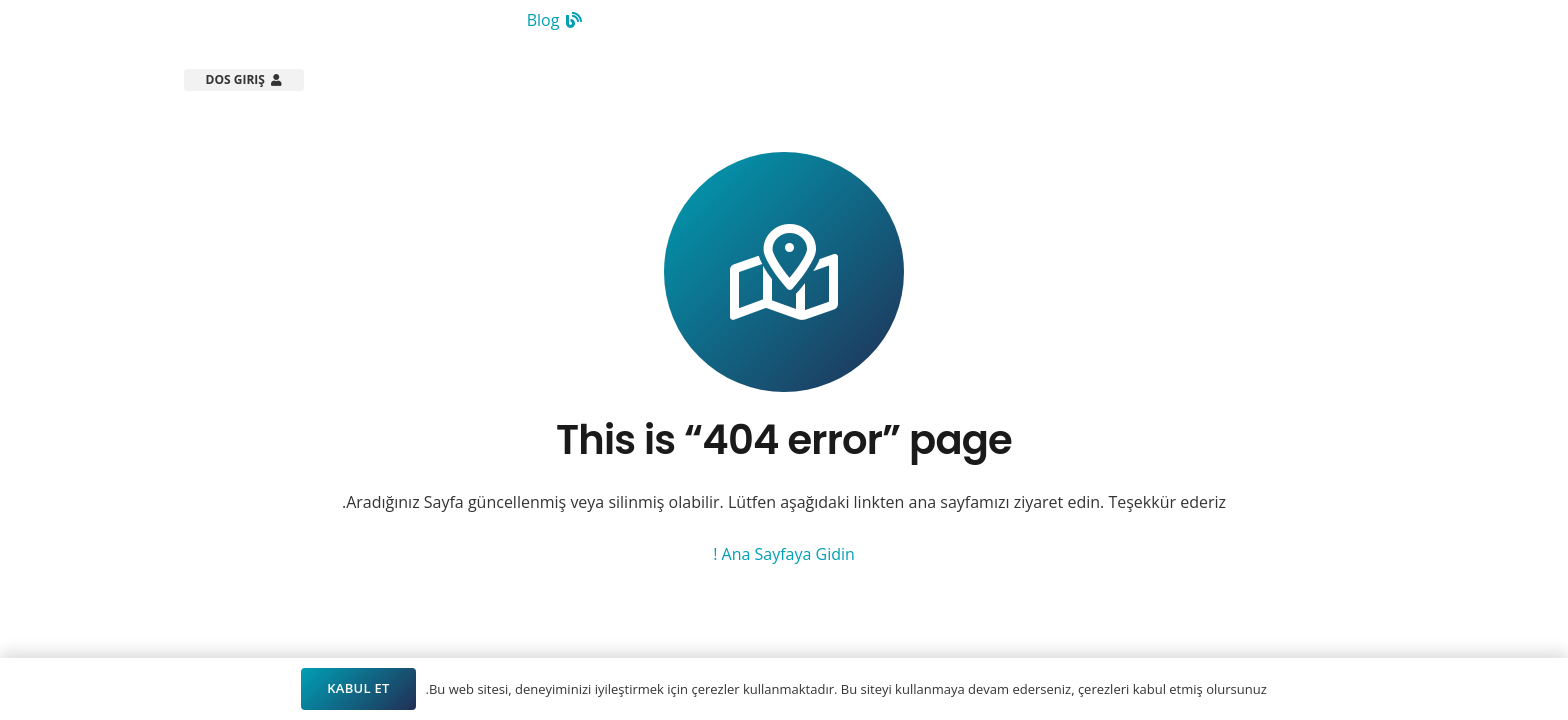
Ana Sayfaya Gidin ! (784, 554)
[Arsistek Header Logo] (1296, 80)
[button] (906, 80)
